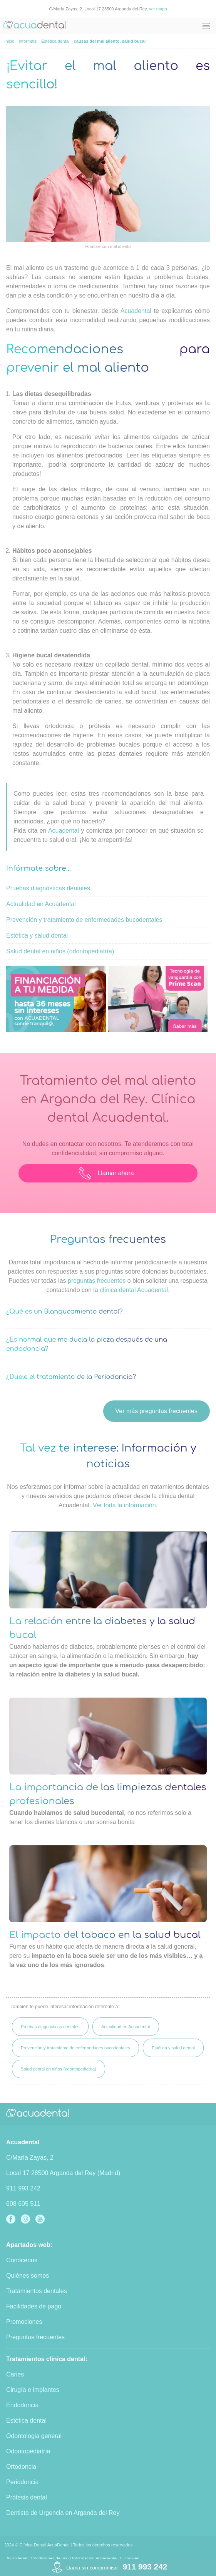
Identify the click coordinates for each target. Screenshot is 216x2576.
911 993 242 (23, 2188)
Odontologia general (34, 2436)
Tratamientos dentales (36, 2291)
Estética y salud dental (37, 935)
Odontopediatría (28, 2451)
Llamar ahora (106, 1173)
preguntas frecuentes (97, 1280)
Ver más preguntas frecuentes (157, 1411)
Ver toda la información (124, 1505)
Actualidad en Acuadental (41, 904)
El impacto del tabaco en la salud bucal (105, 1935)
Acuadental (136, 311)
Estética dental (26, 2420)
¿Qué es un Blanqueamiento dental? (64, 1311)
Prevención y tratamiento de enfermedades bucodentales (84, 919)
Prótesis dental (26, 2497)
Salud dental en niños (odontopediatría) (60, 951)
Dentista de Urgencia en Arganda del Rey (62, 2512)
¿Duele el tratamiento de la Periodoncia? (71, 1377)
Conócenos (21, 2260)
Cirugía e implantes (32, 2389)
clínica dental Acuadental (134, 1290)
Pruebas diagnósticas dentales (48, 888)
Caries (15, 2374)
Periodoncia (22, 2482)
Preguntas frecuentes (35, 2337)
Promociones (24, 2321)
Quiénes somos (27, 2275)
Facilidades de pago (33, 2306)
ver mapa (158, 9)
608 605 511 (23, 2203)
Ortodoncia (21, 2466)
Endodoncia (22, 2405)
